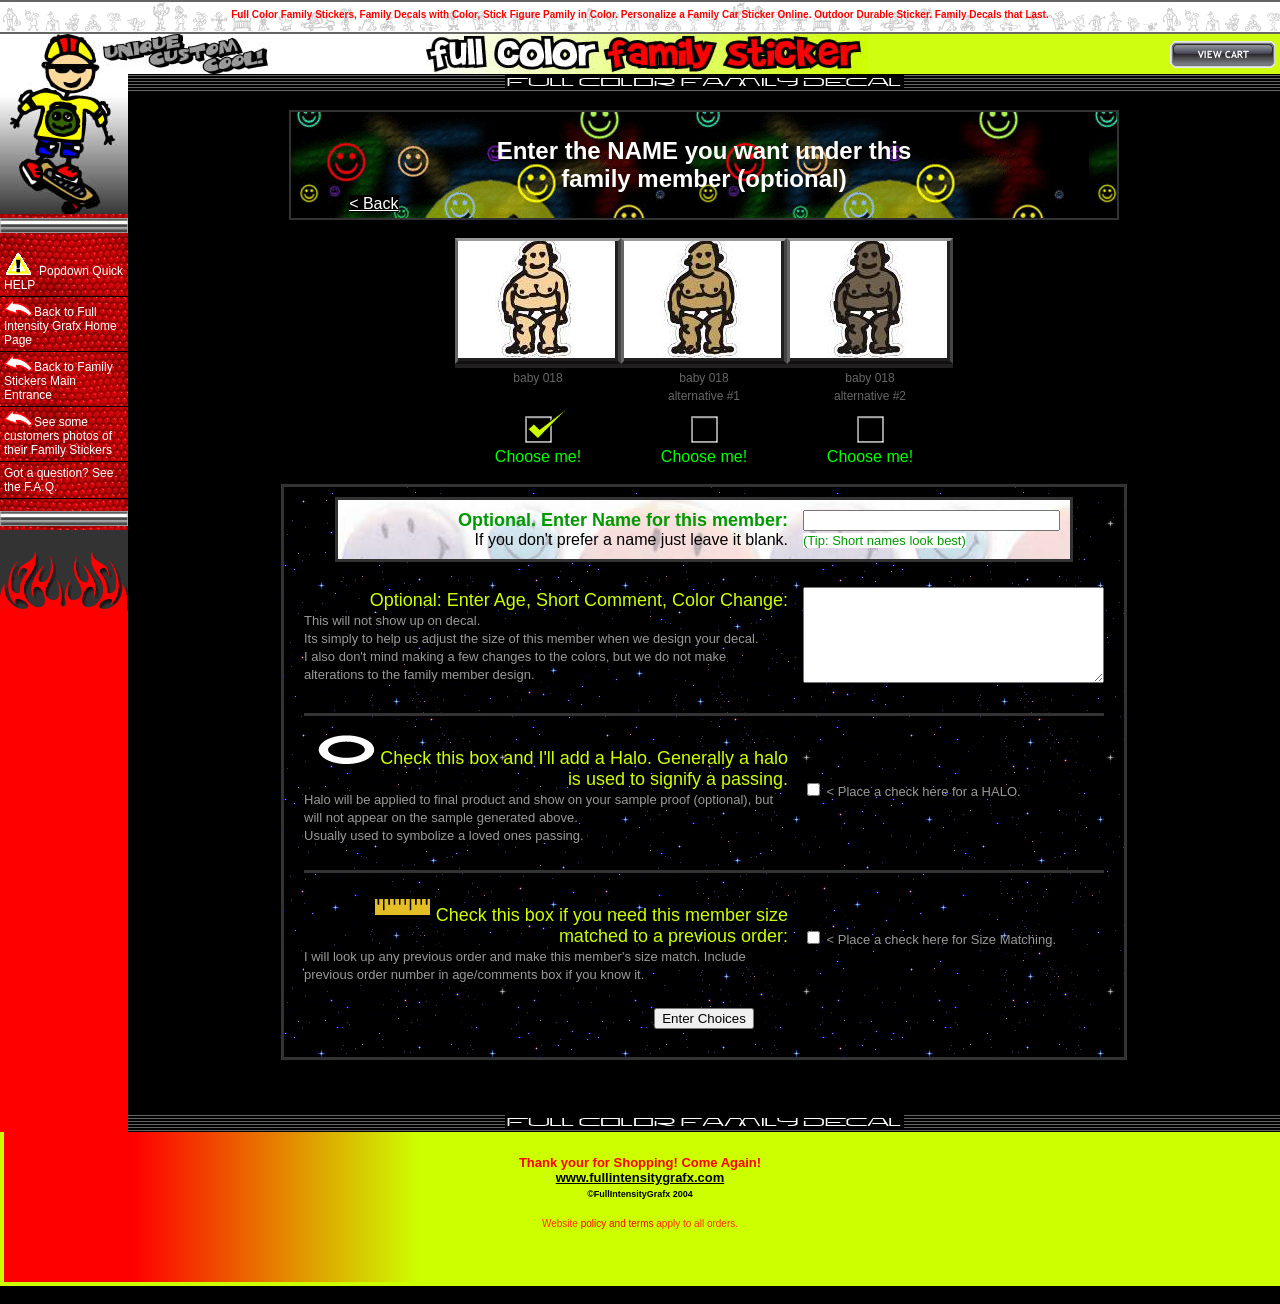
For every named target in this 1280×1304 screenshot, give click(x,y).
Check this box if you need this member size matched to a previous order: (546, 943)
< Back (373, 203)
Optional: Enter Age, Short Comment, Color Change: (544, 600)
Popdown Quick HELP (63, 272)
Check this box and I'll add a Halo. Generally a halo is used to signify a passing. (537, 786)
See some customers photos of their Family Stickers (58, 434)
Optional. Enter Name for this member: (623, 520)
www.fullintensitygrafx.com (640, 1195)
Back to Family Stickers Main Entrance (58, 379)
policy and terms (617, 1241)
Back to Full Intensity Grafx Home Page (60, 324)
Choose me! (538, 456)
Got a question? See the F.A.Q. (58, 480)
